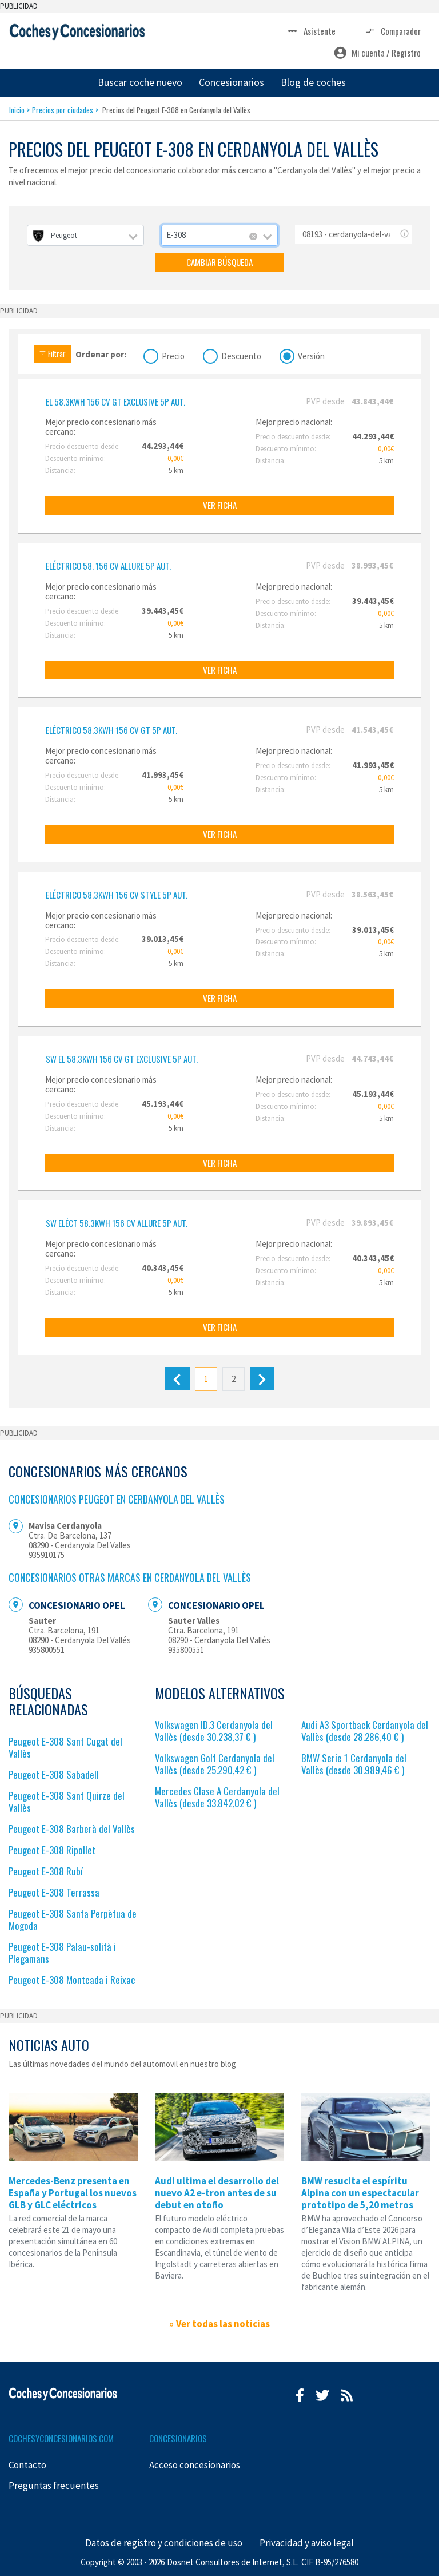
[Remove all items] (253, 237)
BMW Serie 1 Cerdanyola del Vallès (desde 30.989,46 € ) (353, 1764)
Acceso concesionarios (194, 2465)
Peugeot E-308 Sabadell (54, 1774)
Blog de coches (313, 82)
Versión (311, 355)
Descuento (241, 355)
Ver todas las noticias (223, 2323)
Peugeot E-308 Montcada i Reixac (72, 1980)
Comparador (392, 31)
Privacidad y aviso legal (307, 2543)
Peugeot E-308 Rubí (46, 1871)
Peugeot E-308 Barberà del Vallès (72, 1829)
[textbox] (85, 235)
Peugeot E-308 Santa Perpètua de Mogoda (73, 1919)
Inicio (17, 110)
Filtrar (52, 353)
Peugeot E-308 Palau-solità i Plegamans (62, 1952)
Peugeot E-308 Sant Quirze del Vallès (67, 1801)
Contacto (27, 2465)
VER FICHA (220, 505)
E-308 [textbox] (176, 234)
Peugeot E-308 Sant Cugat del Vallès (65, 1747)
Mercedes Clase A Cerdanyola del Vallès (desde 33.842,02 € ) (217, 1797)
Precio (173, 355)
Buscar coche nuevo (140, 82)
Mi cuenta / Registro (377, 52)
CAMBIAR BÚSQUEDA (219, 262)
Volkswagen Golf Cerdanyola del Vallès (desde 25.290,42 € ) (214, 1764)
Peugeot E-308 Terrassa (54, 1892)
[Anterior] (177, 1378)
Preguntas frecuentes (54, 2485)
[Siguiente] (262, 1378)
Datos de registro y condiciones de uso (163, 2543)
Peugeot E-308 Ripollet (52, 1850)
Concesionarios (231, 82)
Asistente (311, 31)
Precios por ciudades (62, 110)
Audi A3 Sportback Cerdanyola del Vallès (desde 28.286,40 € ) (364, 1731)
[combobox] (85, 235)
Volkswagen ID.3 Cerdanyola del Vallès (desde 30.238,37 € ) (214, 1731)
